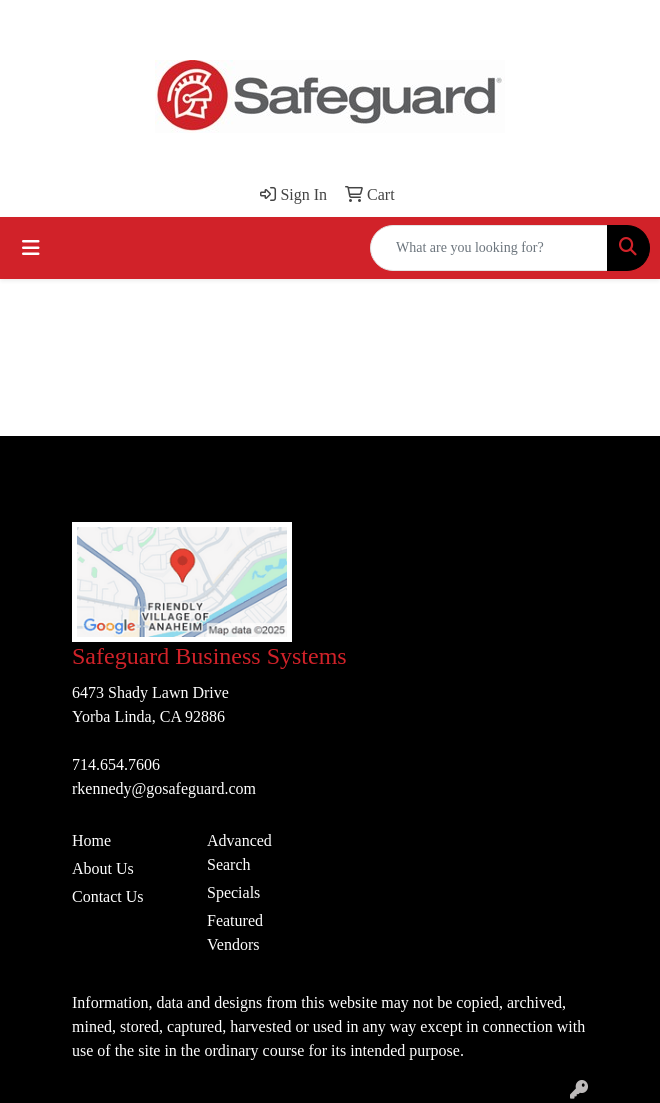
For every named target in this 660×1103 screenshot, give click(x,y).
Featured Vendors (235, 932)
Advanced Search (239, 852)
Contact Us (108, 896)
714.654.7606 (116, 764)
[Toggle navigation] (31, 248)
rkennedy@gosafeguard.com (164, 788)
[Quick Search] (489, 248)
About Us (103, 868)
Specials (233, 892)
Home (91, 840)
